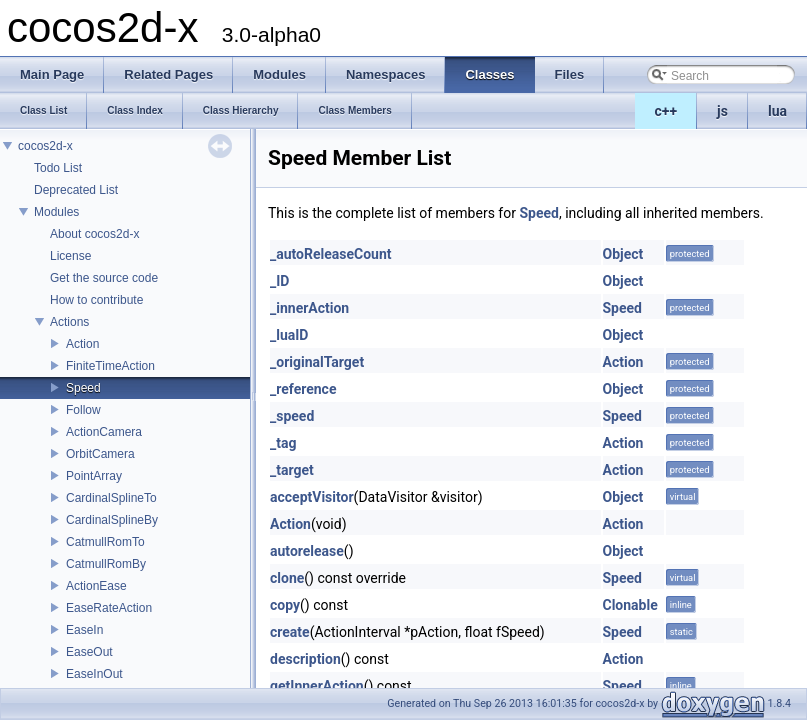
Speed (83, 388)
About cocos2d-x (94, 234)
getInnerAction (317, 686)
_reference (303, 389)
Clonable (630, 605)
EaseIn (84, 630)
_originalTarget (317, 362)
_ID (279, 281)
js (722, 111)
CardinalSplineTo (111, 498)
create (290, 632)
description (305, 659)
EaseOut (89, 652)
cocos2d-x (45, 146)
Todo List (58, 168)
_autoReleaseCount (331, 254)
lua (777, 111)
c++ (666, 111)
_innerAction (309, 308)
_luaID (289, 335)
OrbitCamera (100, 454)
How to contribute (96, 300)
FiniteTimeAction (110, 366)
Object (623, 254)
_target (292, 470)
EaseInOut (94, 674)
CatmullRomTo (105, 542)
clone (287, 578)
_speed (292, 416)
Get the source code (104, 278)
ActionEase (96, 586)
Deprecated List (76, 190)
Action (82, 344)
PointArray (94, 476)
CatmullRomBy (106, 564)
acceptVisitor (312, 497)
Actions (69, 322)
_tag (283, 443)
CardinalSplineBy (112, 520)
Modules (56, 212)
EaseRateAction (109, 608)
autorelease (307, 551)
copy (285, 605)
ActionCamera (104, 432)
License (70, 256)
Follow (83, 410)
